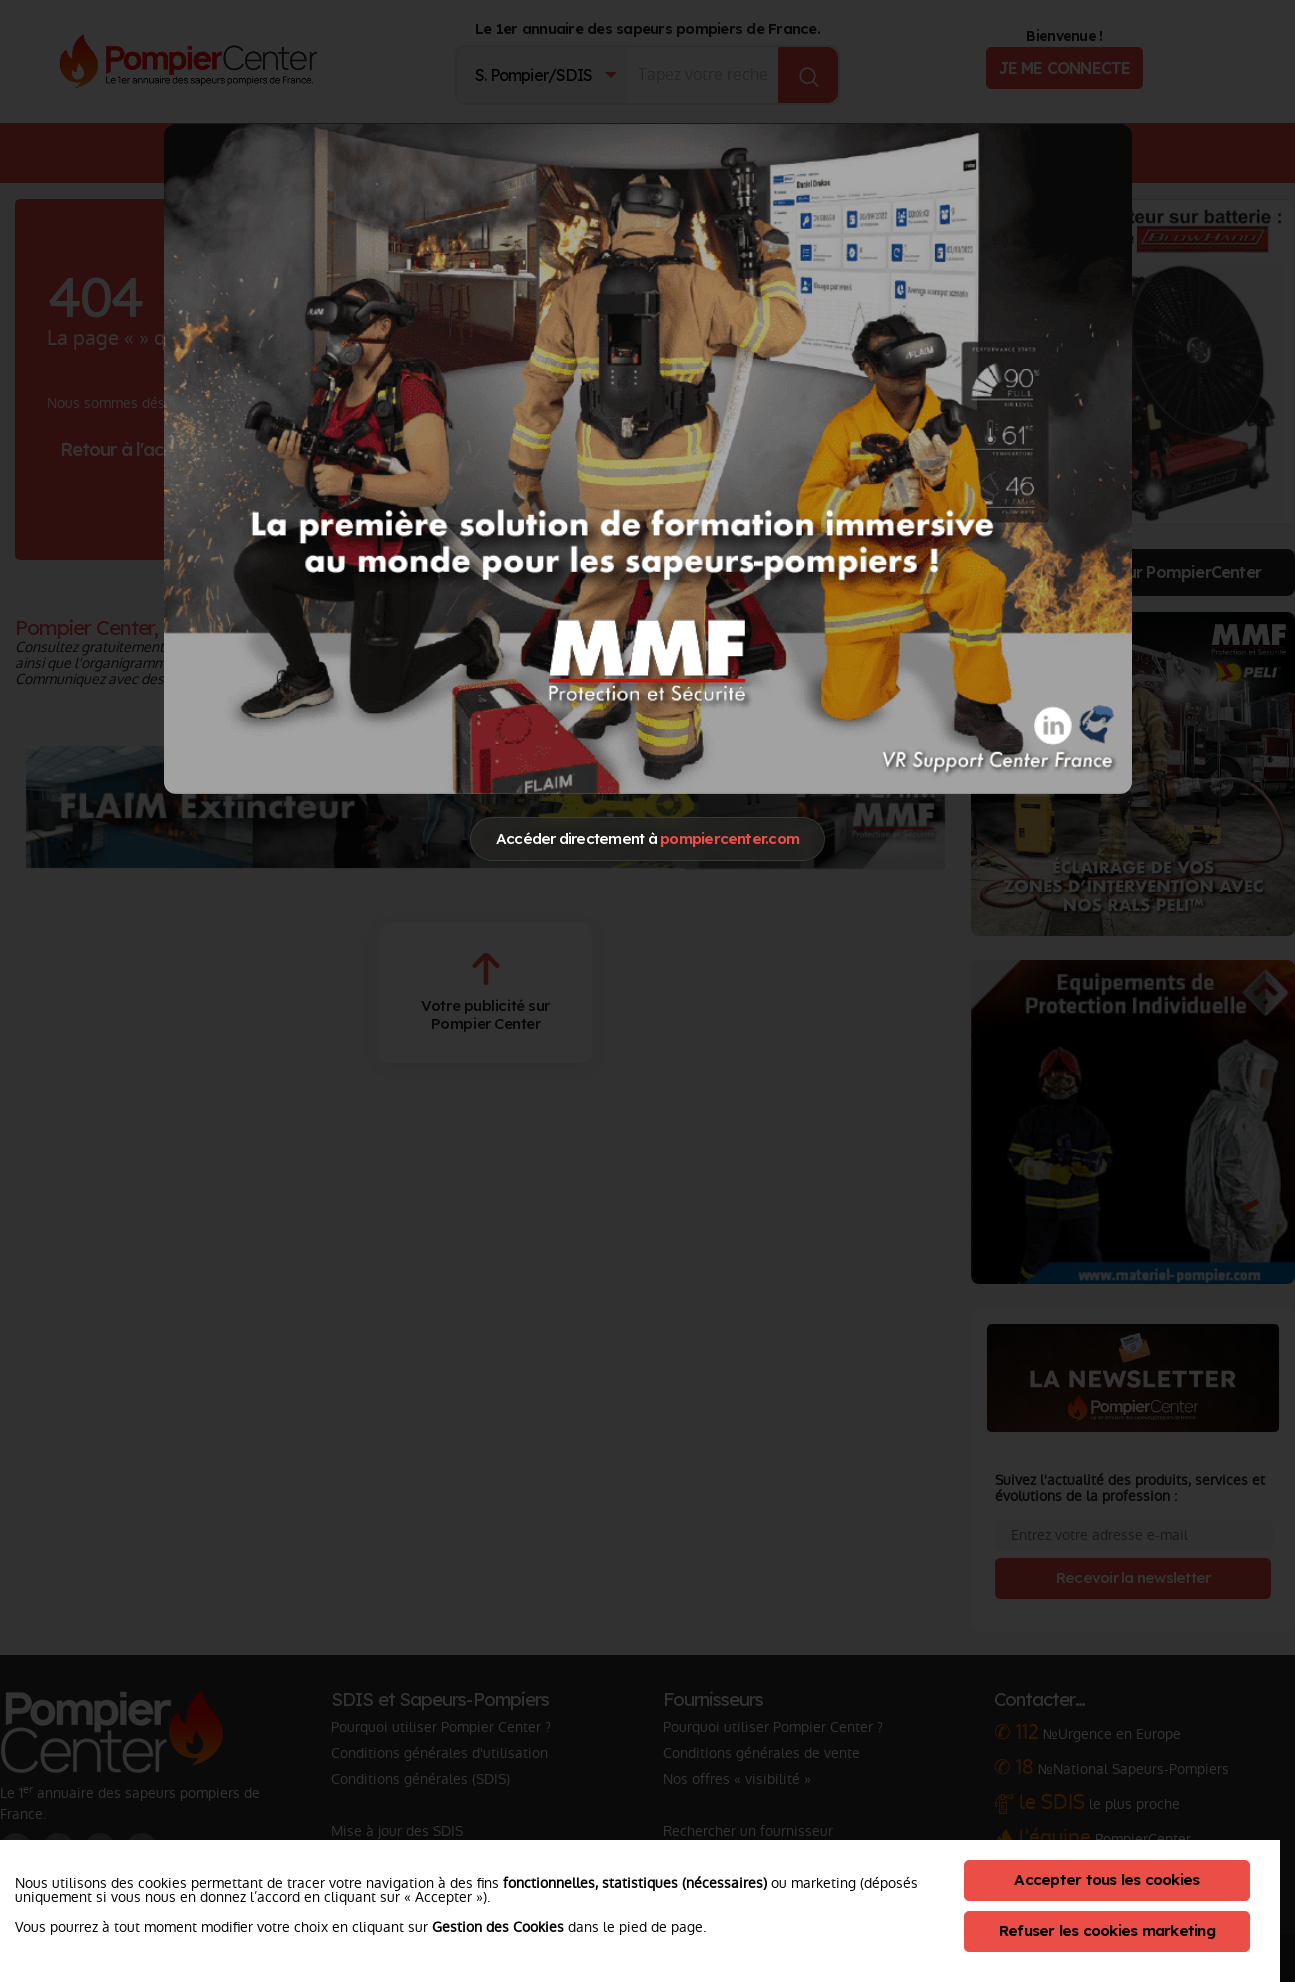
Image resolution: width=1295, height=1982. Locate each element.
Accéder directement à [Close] (647, 838)
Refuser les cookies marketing (1107, 1930)
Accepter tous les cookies (1106, 1879)
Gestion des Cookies (498, 1927)
